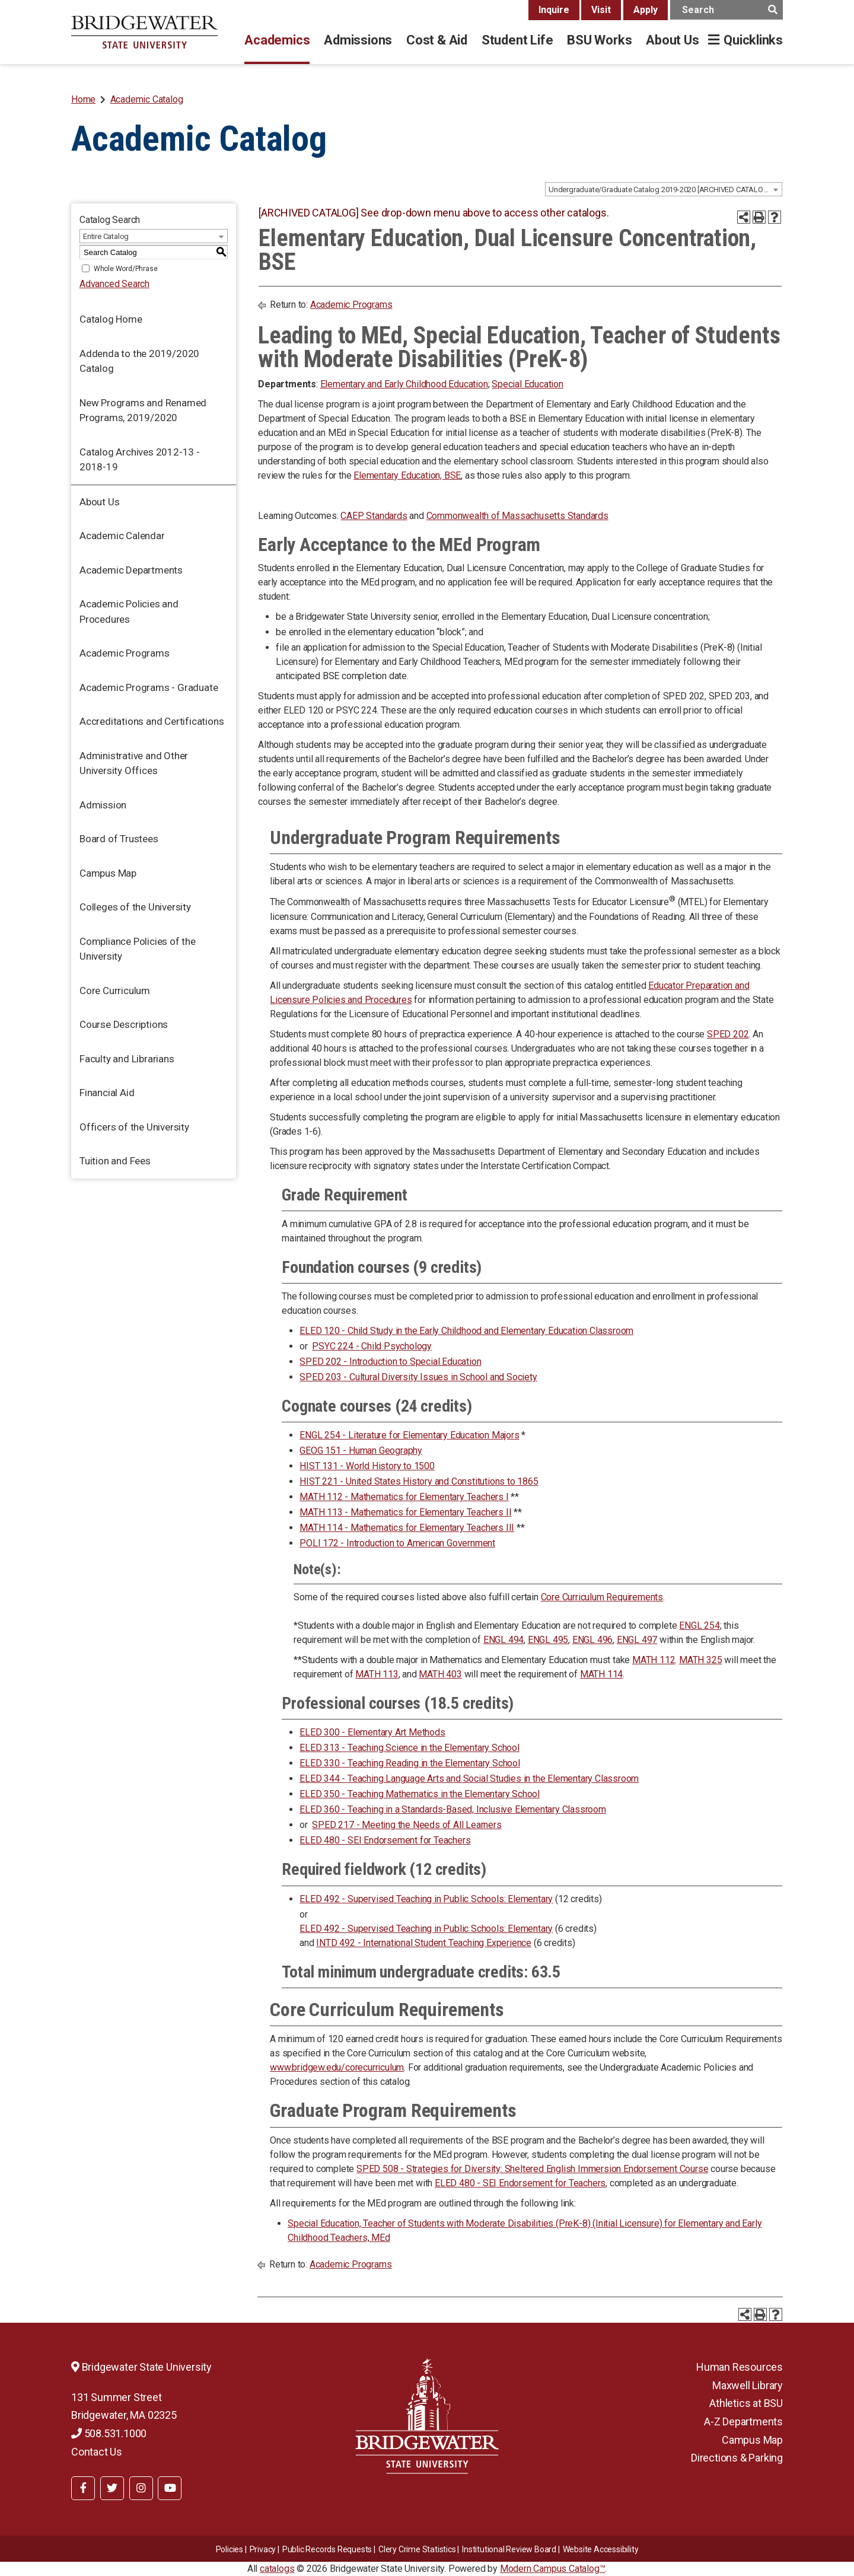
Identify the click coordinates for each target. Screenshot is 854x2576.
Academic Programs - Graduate (148, 687)
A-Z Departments (743, 2421)
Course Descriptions (123, 1024)
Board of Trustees (118, 839)
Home (83, 99)
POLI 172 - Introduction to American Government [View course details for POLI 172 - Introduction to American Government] (397, 1543)
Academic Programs (124, 653)
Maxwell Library (747, 2385)
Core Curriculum (114, 990)
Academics (277, 40)
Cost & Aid (436, 40)
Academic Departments (131, 570)
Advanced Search (114, 283)
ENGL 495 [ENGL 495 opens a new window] (548, 1639)
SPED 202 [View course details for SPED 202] (727, 1034)
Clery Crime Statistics (417, 2549)
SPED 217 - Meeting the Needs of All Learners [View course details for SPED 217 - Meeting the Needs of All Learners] (406, 1824)
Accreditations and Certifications (151, 721)
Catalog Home (110, 319)
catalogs (277, 2568)
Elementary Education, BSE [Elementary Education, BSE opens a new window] (407, 475)
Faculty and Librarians (126, 1059)
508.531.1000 (108, 2433)
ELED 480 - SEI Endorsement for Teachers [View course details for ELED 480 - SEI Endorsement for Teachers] (384, 1840)
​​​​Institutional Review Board (509, 2549)
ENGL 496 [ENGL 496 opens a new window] (592, 1639)
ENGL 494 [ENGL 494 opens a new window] (503, 1639)
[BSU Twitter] (112, 2488)
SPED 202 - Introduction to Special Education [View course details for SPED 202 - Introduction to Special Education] (390, 1361)
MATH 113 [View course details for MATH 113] (376, 1674)
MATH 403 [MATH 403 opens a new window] (440, 1674)
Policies (229, 2549)
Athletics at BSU (746, 2403)
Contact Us (96, 2452)
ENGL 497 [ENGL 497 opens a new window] (637, 1639)
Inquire (553, 9)
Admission (102, 805)
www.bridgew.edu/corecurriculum (337, 2067)
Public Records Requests (327, 2549)
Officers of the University (134, 1127)
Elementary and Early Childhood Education (404, 384)
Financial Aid (106, 1092)
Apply (645, 9)
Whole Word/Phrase (126, 269)
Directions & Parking (737, 2457)
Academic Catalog (146, 99)
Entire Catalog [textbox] (106, 236)
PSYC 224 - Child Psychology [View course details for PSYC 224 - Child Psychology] (372, 1346)
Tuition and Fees (115, 1161)
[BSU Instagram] (141, 2488)
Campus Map (107, 873)
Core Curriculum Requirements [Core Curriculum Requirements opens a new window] (602, 1597)
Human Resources (739, 2367)
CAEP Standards (373, 515)
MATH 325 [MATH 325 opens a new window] (700, 1660)
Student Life (517, 40)
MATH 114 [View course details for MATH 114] (601, 1674)
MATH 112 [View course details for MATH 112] (653, 1660)
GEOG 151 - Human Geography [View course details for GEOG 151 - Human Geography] (360, 1450)
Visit (601, 9)
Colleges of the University (135, 907)
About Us (672, 40)
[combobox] (663, 189)
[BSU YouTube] (169, 2488)
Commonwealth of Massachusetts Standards (517, 515)
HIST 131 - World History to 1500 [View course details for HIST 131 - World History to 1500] (367, 1466)
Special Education (527, 384)
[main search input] (726, 10)
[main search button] (772, 10)
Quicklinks (753, 40)
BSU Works (599, 40)
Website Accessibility (601, 2549)
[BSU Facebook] (83, 2488)
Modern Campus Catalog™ (553, 2568)
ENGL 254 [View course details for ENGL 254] (699, 1625)
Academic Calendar (122, 536)
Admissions (358, 40)
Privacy (263, 2549)
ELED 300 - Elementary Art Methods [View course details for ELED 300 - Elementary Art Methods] (372, 1732)
